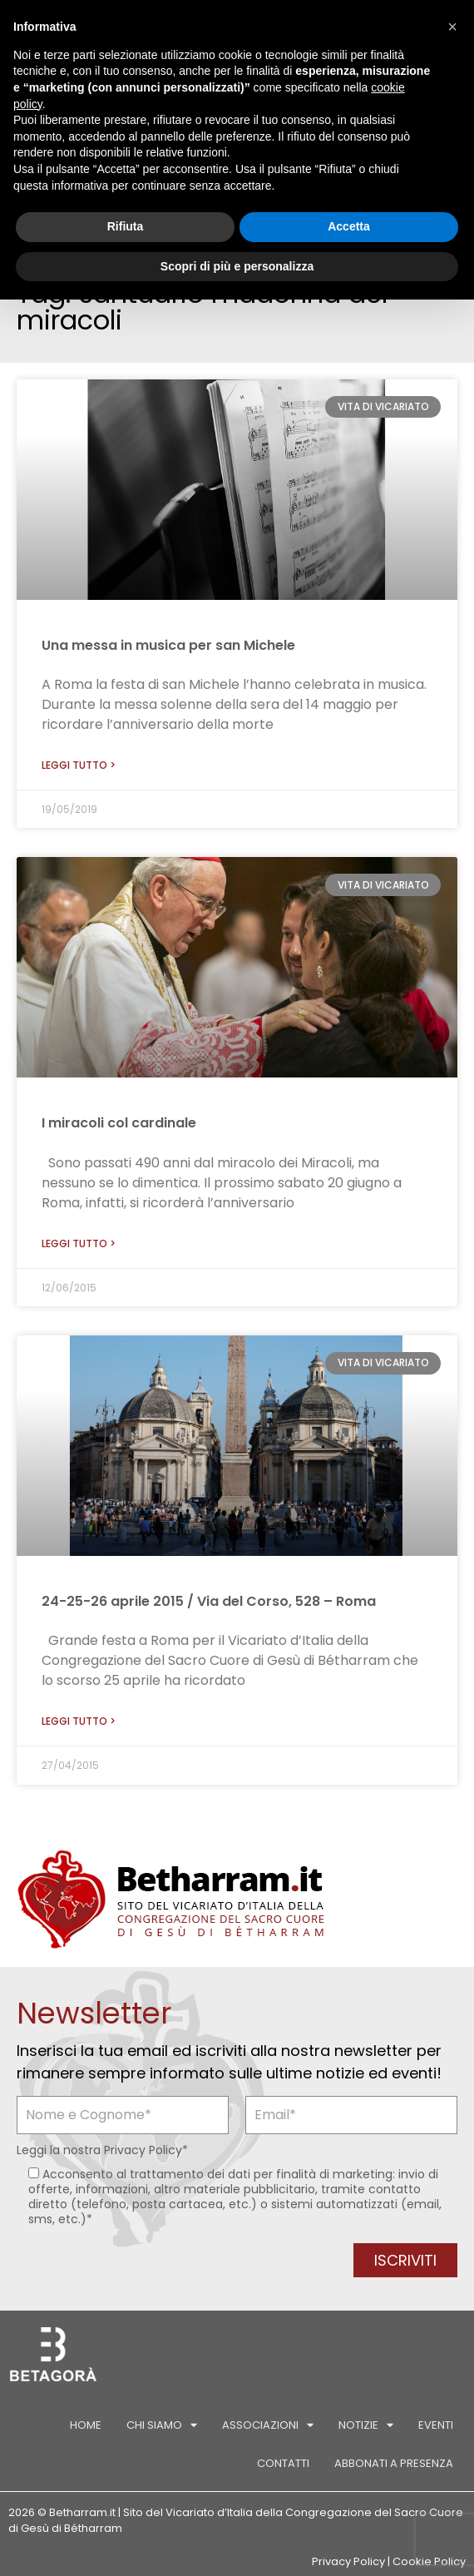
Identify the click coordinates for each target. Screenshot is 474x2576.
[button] (452, 26)
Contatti (283, 2463)
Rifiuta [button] (125, 226)
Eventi (435, 2425)
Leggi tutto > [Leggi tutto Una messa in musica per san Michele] (79, 765)
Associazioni (268, 2425)
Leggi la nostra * (102, 2150)
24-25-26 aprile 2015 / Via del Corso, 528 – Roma (209, 1601)
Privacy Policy (143, 2150)
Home (85, 2425)
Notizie (365, 2425)
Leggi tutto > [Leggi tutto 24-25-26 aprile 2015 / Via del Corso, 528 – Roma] (79, 1721)
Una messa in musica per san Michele (168, 645)
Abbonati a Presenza (393, 2463)
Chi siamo (161, 2425)
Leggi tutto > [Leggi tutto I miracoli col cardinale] (79, 1243)
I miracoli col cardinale (119, 1122)
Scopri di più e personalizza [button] (237, 266)
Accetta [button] (349, 226)
